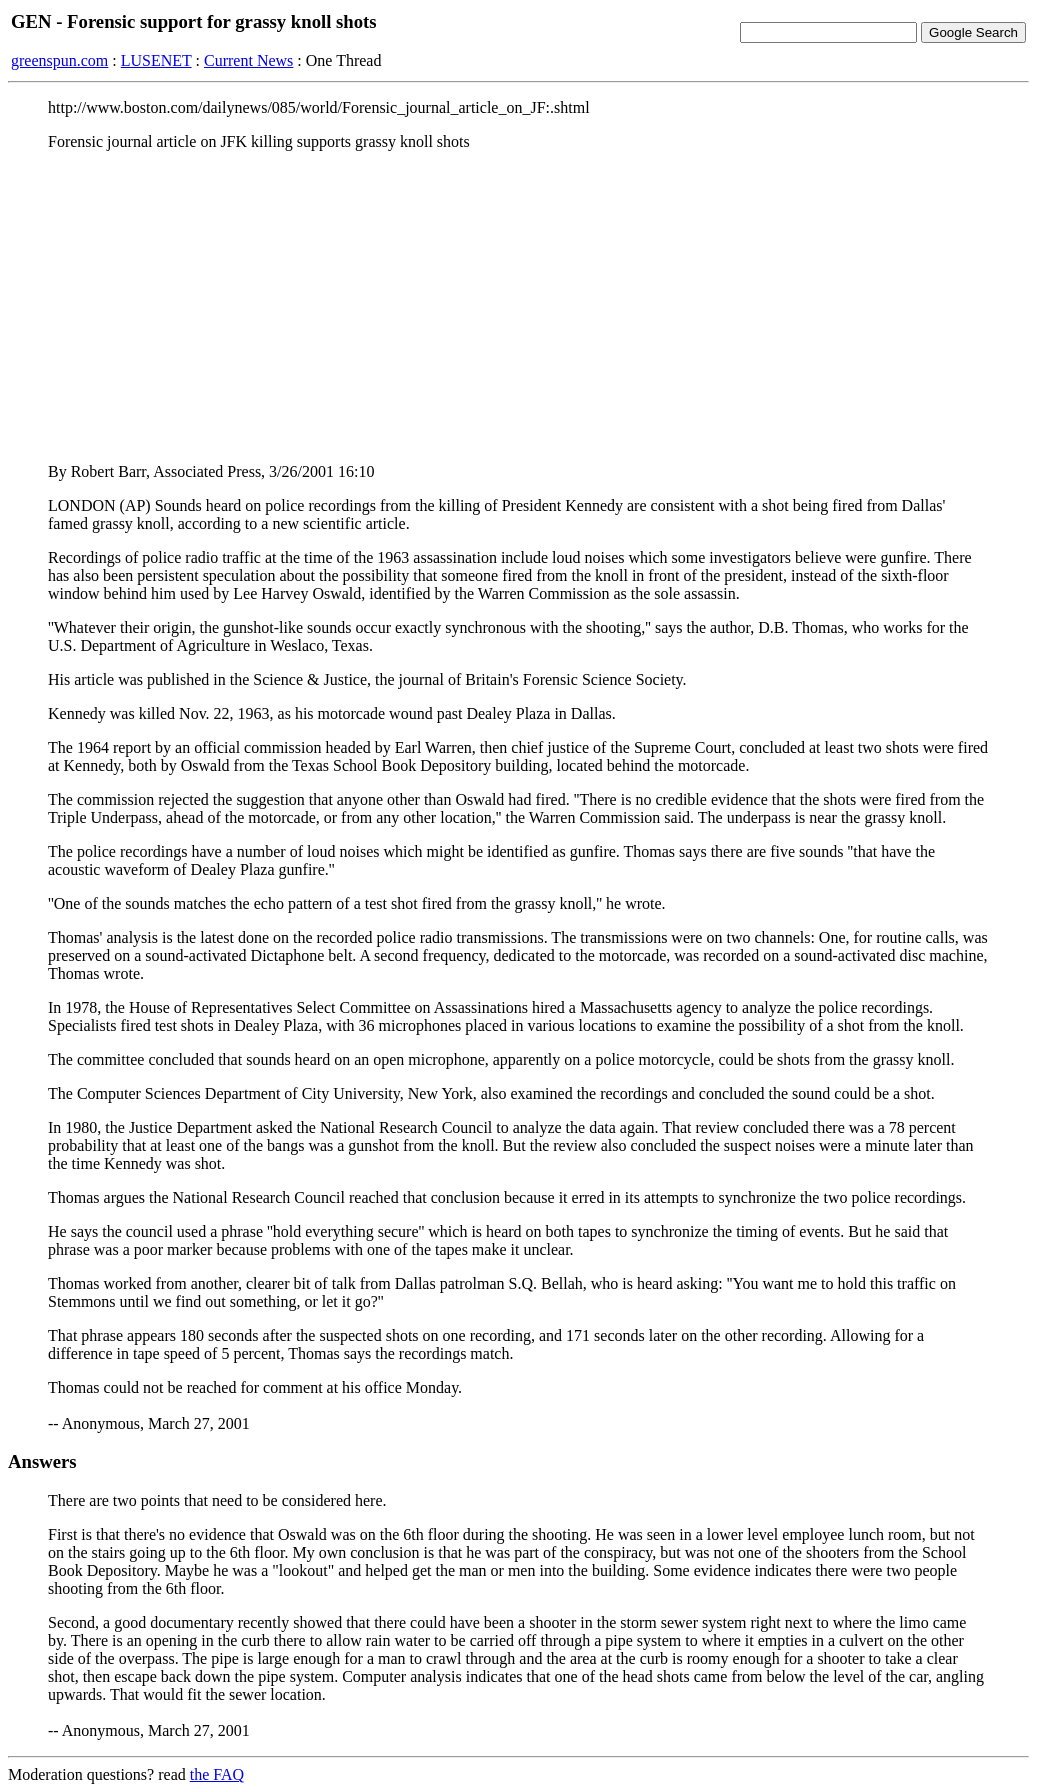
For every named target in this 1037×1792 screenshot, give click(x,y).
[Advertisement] (518, 307)
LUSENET (156, 60)
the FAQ (217, 1774)
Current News (248, 60)
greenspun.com (59, 60)
